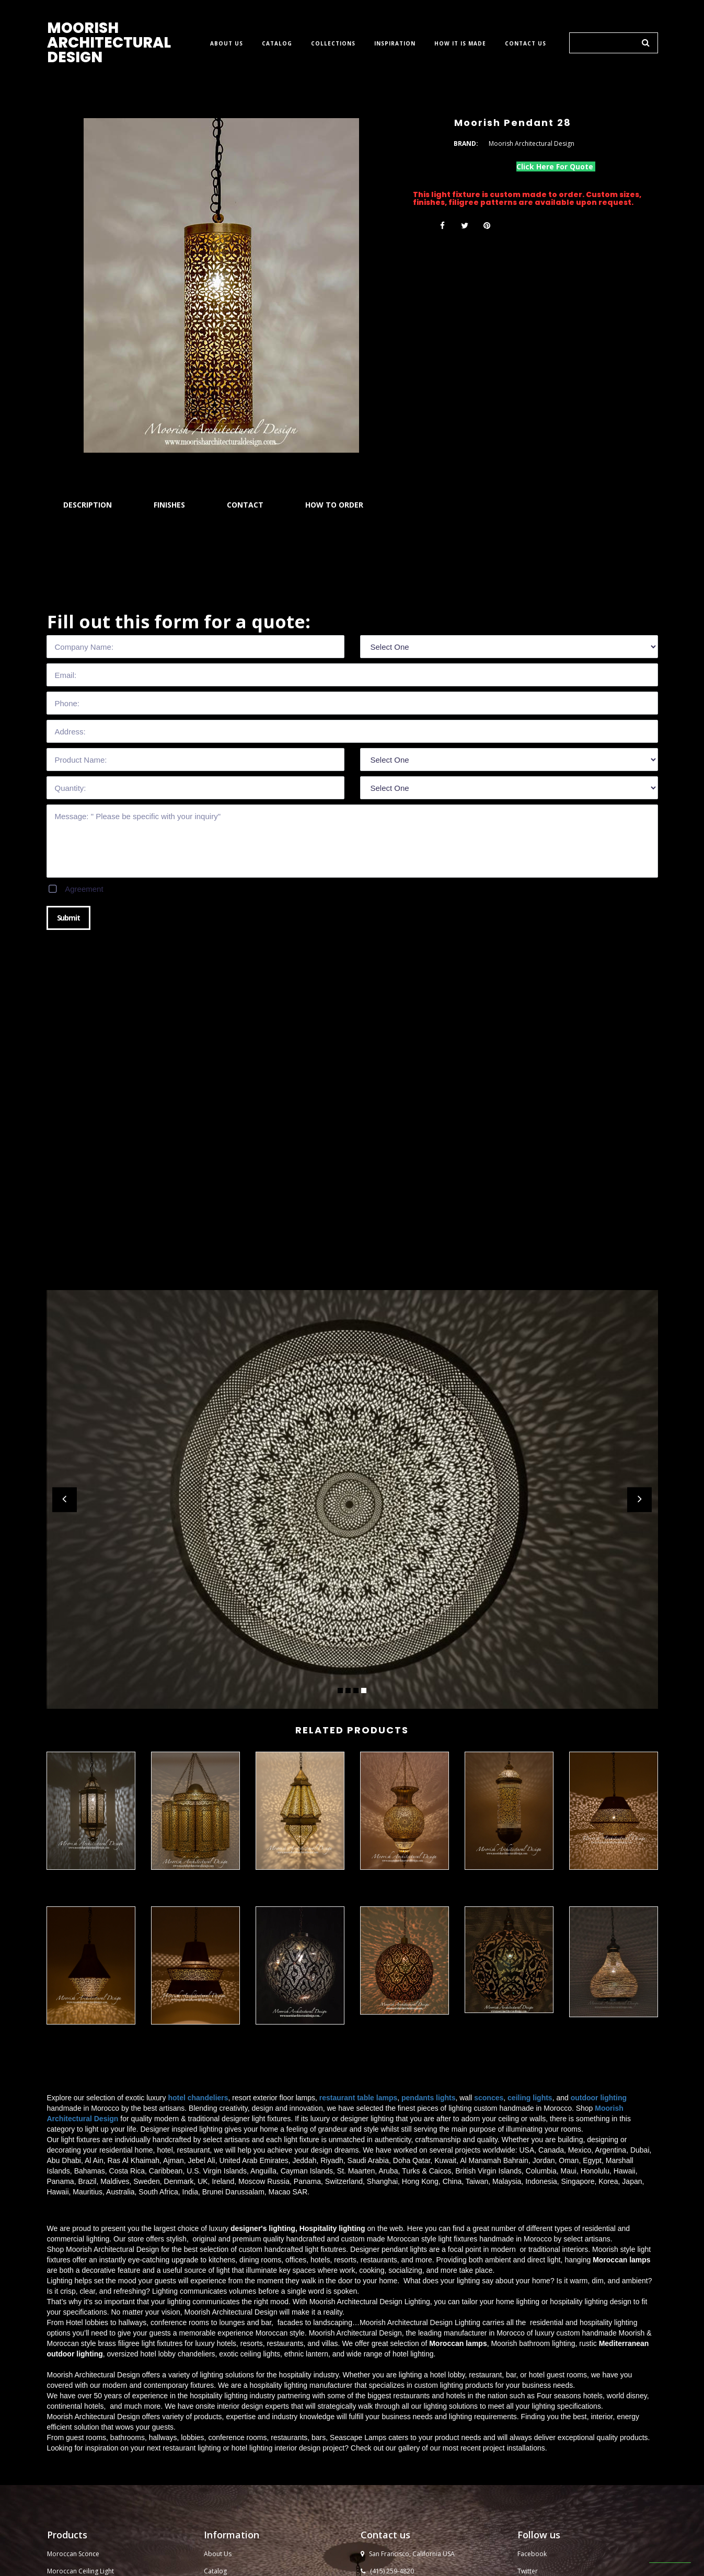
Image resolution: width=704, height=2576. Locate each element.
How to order (224, 2387)
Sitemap (216, 2488)
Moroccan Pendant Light (83, 2403)
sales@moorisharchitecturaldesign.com (430, 2387)
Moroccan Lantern (74, 2437)
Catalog (215, 2370)
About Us (218, 2353)
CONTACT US (525, 43)
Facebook (532, 2353)
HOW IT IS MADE (460, 43)
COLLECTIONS (333, 43)
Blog (210, 2471)
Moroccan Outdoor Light (83, 2387)
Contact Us (220, 2403)
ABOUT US (226, 43)
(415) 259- (384, 2370)
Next (639, 1500)
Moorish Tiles (224, 2421)
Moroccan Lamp (71, 2455)
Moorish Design (227, 2437)
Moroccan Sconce (73, 2353)
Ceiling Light (96, 2370)
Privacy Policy (224, 2455)
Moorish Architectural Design (547, 2564)
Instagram (532, 2403)
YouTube (530, 2387)
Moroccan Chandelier (79, 2421)
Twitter (527, 2370)
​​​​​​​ (608, 2525)
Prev (65, 1500)
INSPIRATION (395, 43)
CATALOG (277, 43)
